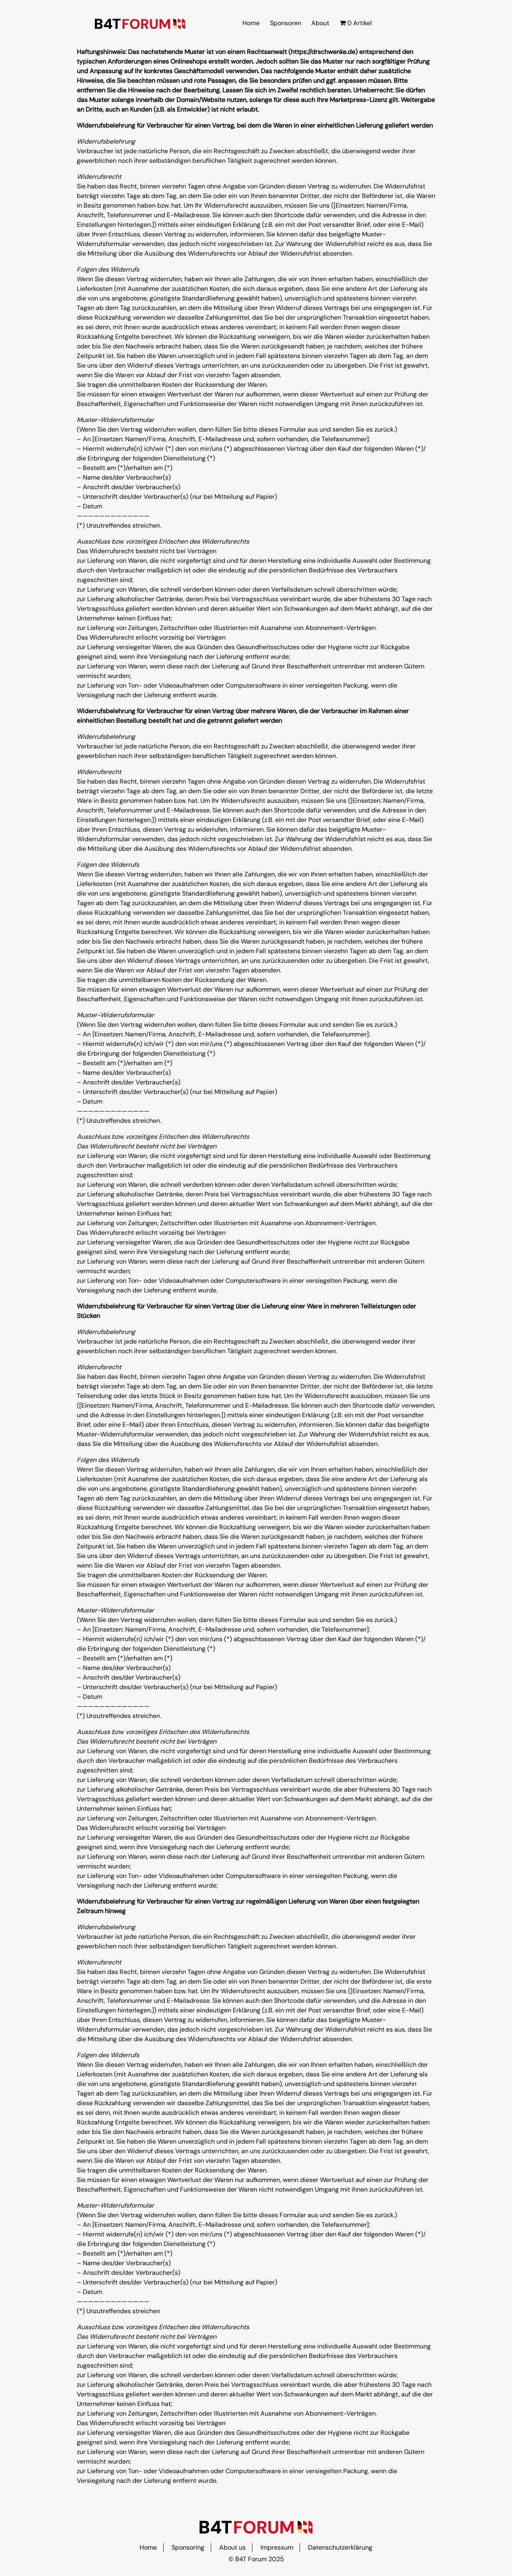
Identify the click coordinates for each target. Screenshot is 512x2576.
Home (251, 23)
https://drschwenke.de (323, 52)
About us (232, 2547)
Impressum (276, 2547)
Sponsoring (188, 2547)
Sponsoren (285, 23)
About (320, 23)
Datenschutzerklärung (340, 2547)
